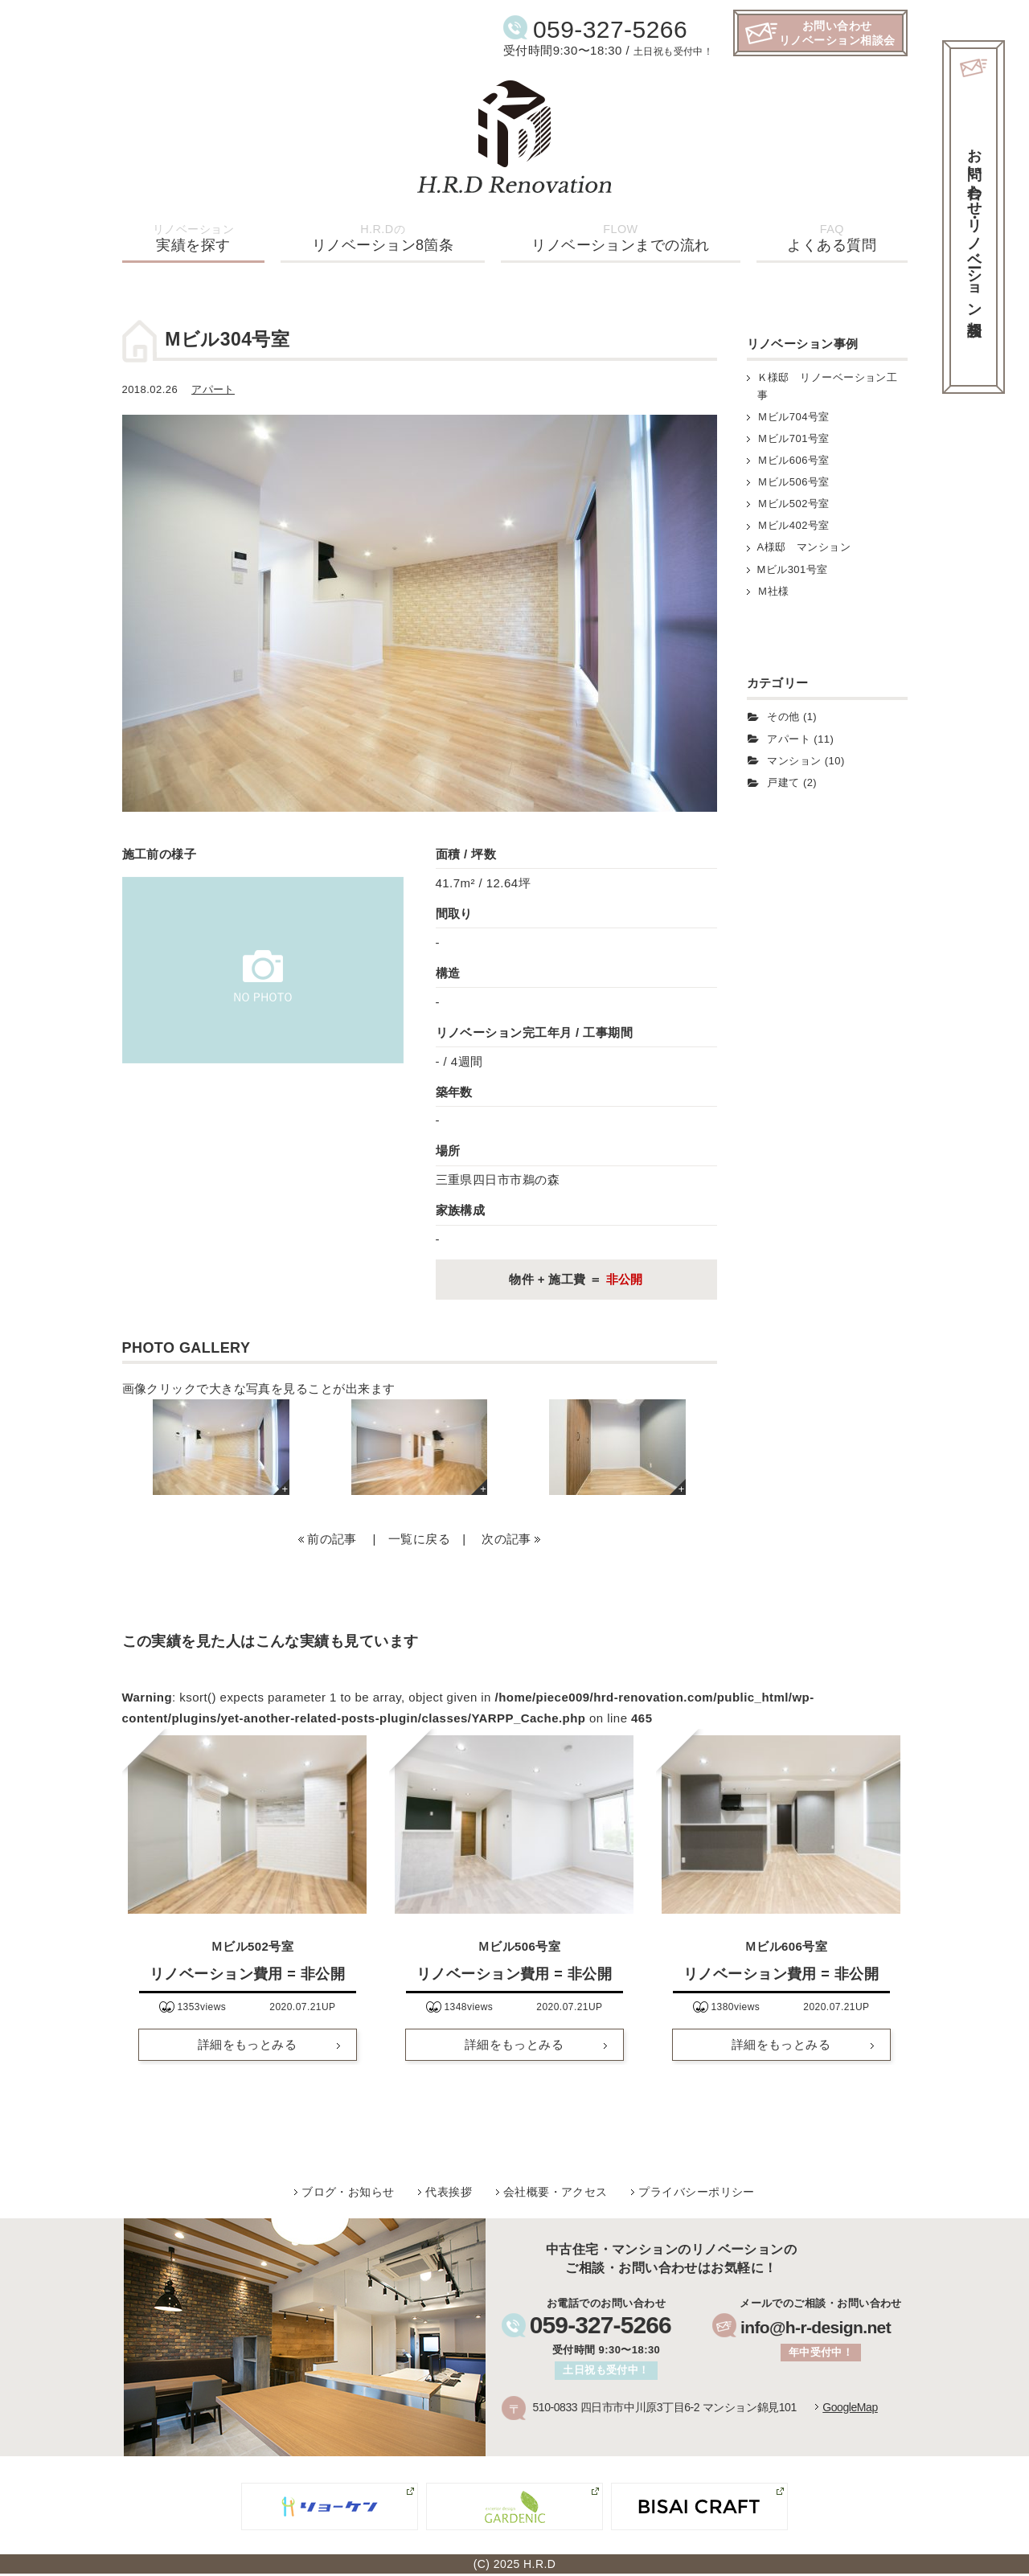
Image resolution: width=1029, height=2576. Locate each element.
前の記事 (332, 1539)
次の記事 (506, 1539)
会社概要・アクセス (555, 2191)
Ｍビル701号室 (793, 438)
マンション (794, 761)
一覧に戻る (419, 1539)
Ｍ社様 (773, 591)
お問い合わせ (974, 225)
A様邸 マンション (804, 547)
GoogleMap (850, 2407)
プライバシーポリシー (696, 2191)
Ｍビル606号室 (793, 460)
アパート (213, 389)
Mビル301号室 (792, 569)
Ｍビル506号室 (793, 482)
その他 (783, 717)
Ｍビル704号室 (793, 417)
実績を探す (193, 238)
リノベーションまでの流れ (620, 238)
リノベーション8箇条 (383, 238)
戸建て (783, 782)
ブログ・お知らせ (348, 2191)
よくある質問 (831, 238)
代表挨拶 (448, 2191)
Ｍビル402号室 (793, 525)
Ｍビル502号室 (793, 504)
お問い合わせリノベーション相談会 (837, 33)
